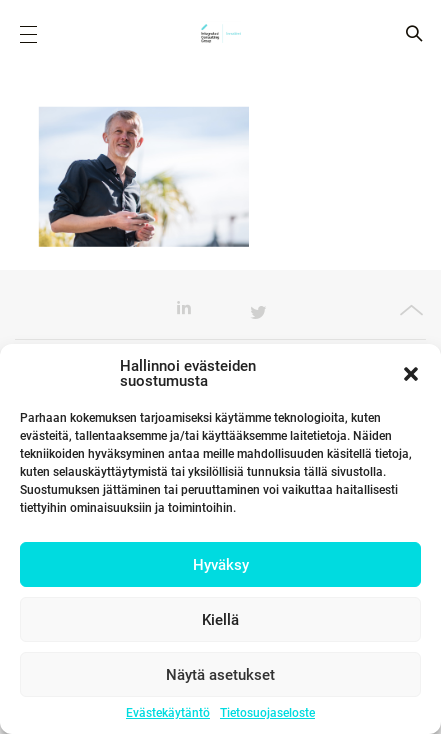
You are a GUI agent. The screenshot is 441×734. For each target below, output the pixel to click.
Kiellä (220, 620)
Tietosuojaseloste (267, 713)
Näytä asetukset (220, 675)
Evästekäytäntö (168, 713)
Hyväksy (221, 565)
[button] (411, 374)
